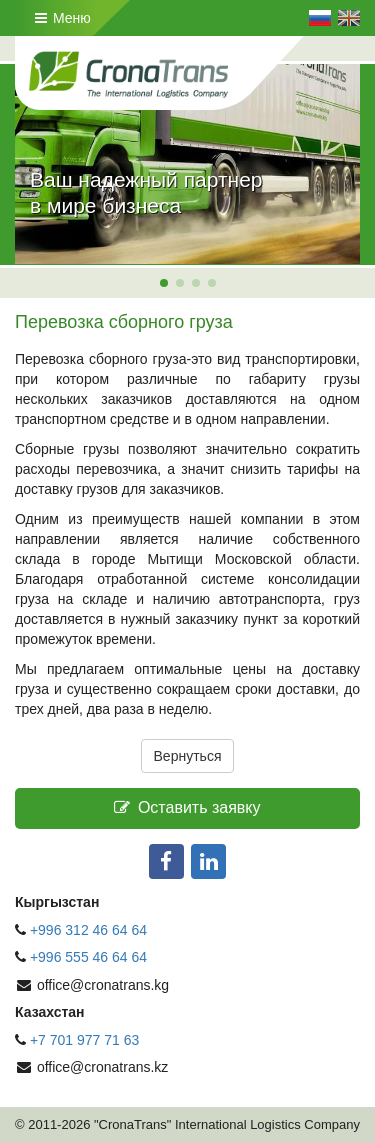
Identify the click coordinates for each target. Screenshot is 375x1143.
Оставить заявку (187, 807)
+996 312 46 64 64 (88, 930)
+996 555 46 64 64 (90, 957)
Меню (63, 18)
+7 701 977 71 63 (84, 1040)
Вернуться (188, 756)
